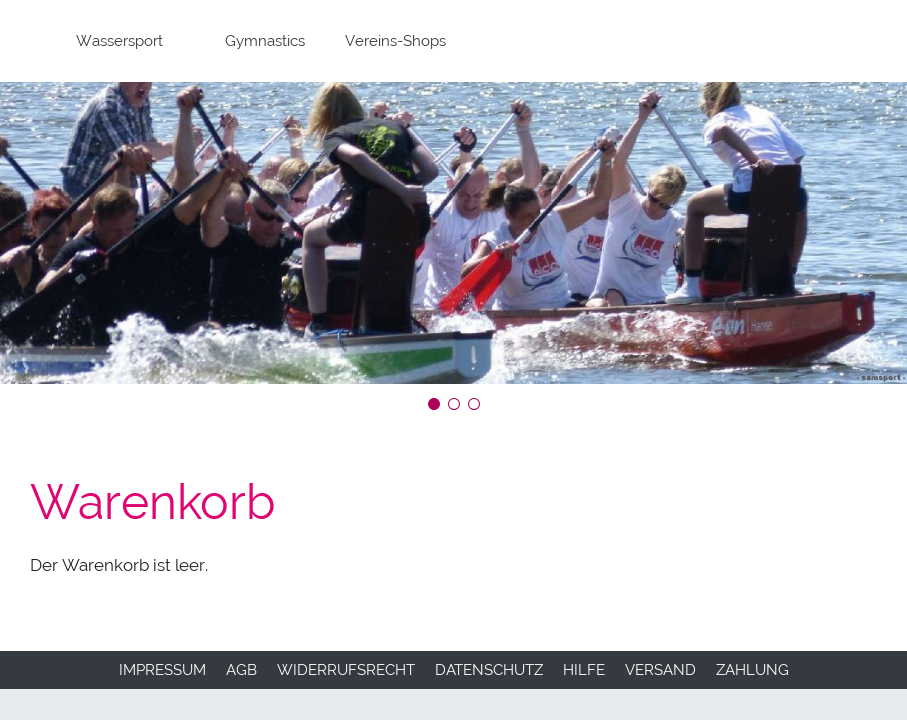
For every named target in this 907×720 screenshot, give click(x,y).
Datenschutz (489, 670)
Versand (660, 670)
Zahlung (752, 670)
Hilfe (584, 670)
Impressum (162, 670)
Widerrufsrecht (346, 670)
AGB (241, 670)
